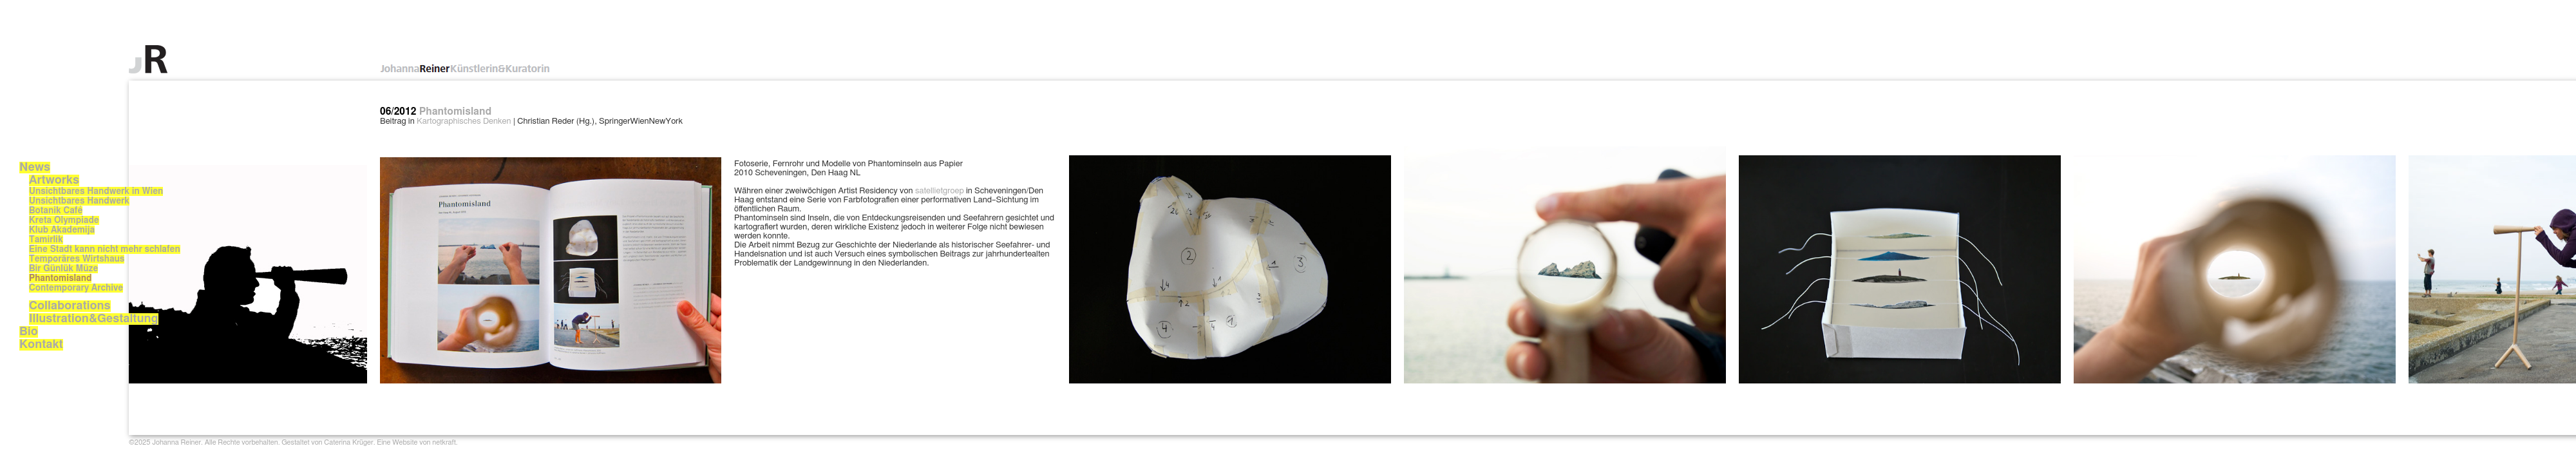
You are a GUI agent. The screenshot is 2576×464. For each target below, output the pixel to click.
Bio (28, 332)
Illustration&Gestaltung (93, 319)
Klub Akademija (62, 230)
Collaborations (70, 306)
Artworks (54, 180)
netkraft (443, 442)
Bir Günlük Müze (63, 268)
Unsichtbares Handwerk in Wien (96, 191)
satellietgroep (939, 191)
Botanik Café (55, 210)
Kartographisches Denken (464, 121)
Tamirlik (46, 239)
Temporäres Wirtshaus (76, 259)
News (34, 167)
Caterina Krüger (348, 442)
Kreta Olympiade (64, 220)
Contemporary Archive (76, 288)
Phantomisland (60, 278)
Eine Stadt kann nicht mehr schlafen (104, 249)
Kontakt (41, 345)
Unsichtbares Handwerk (79, 201)
